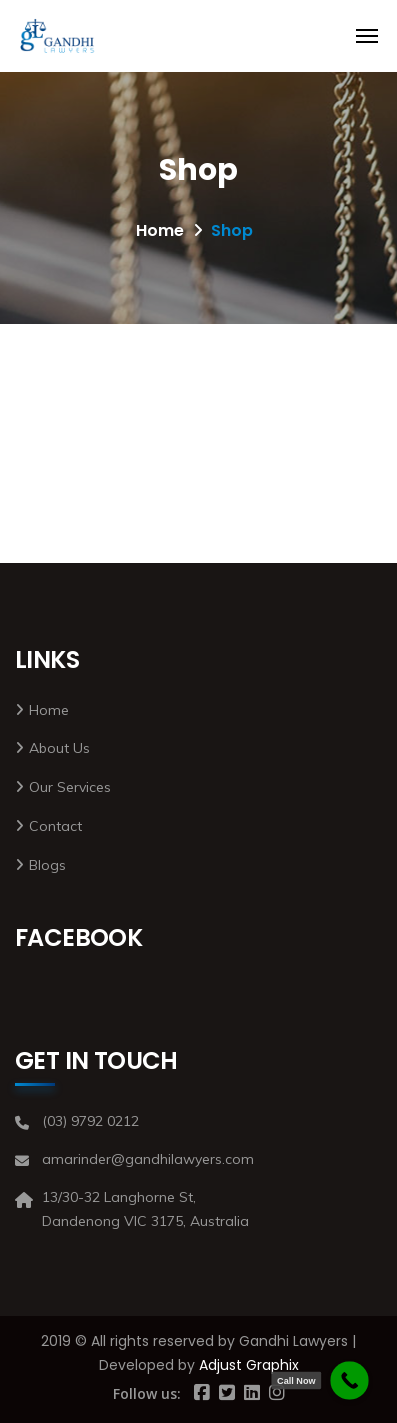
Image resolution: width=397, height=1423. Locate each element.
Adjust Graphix (249, 1365)
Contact (55, 826)
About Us (59, 748)
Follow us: (147, 1393)
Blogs (47, 865)
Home (160, 230)
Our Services (70, 787)
